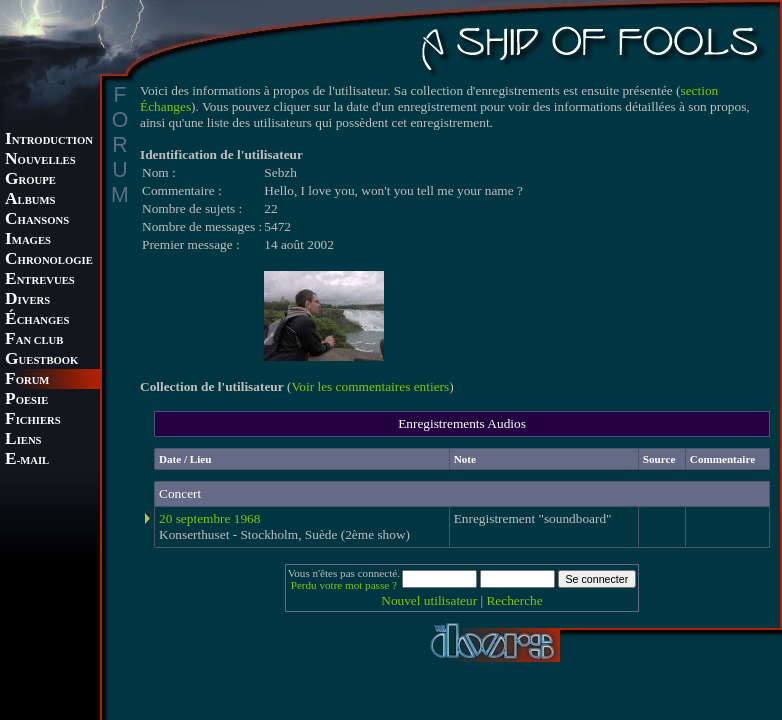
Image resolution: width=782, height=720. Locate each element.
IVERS (27, 300)
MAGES (28, 240)
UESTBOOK (41, 360)
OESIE (26, 400)
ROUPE (30, 180)
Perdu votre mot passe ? (344, 585)
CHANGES (37, 320)
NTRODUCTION (49, 140)
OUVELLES (40, 160)
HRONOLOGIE (49, 260)
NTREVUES (40, 280)
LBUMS (30, 200)
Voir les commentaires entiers (370, 386)
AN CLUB (34, 340)
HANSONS (37, 220)
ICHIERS (33, 420)
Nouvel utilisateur (429, 600)
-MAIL (27, 460)
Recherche (514, 600)
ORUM (27, 380)
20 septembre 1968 (209, 518)
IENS (23, 440)
